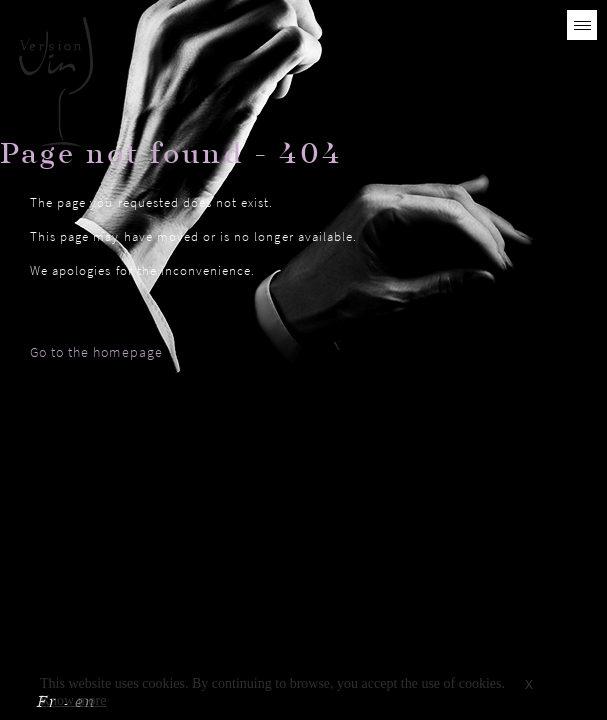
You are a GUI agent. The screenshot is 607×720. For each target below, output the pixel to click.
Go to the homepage (96, 352)
